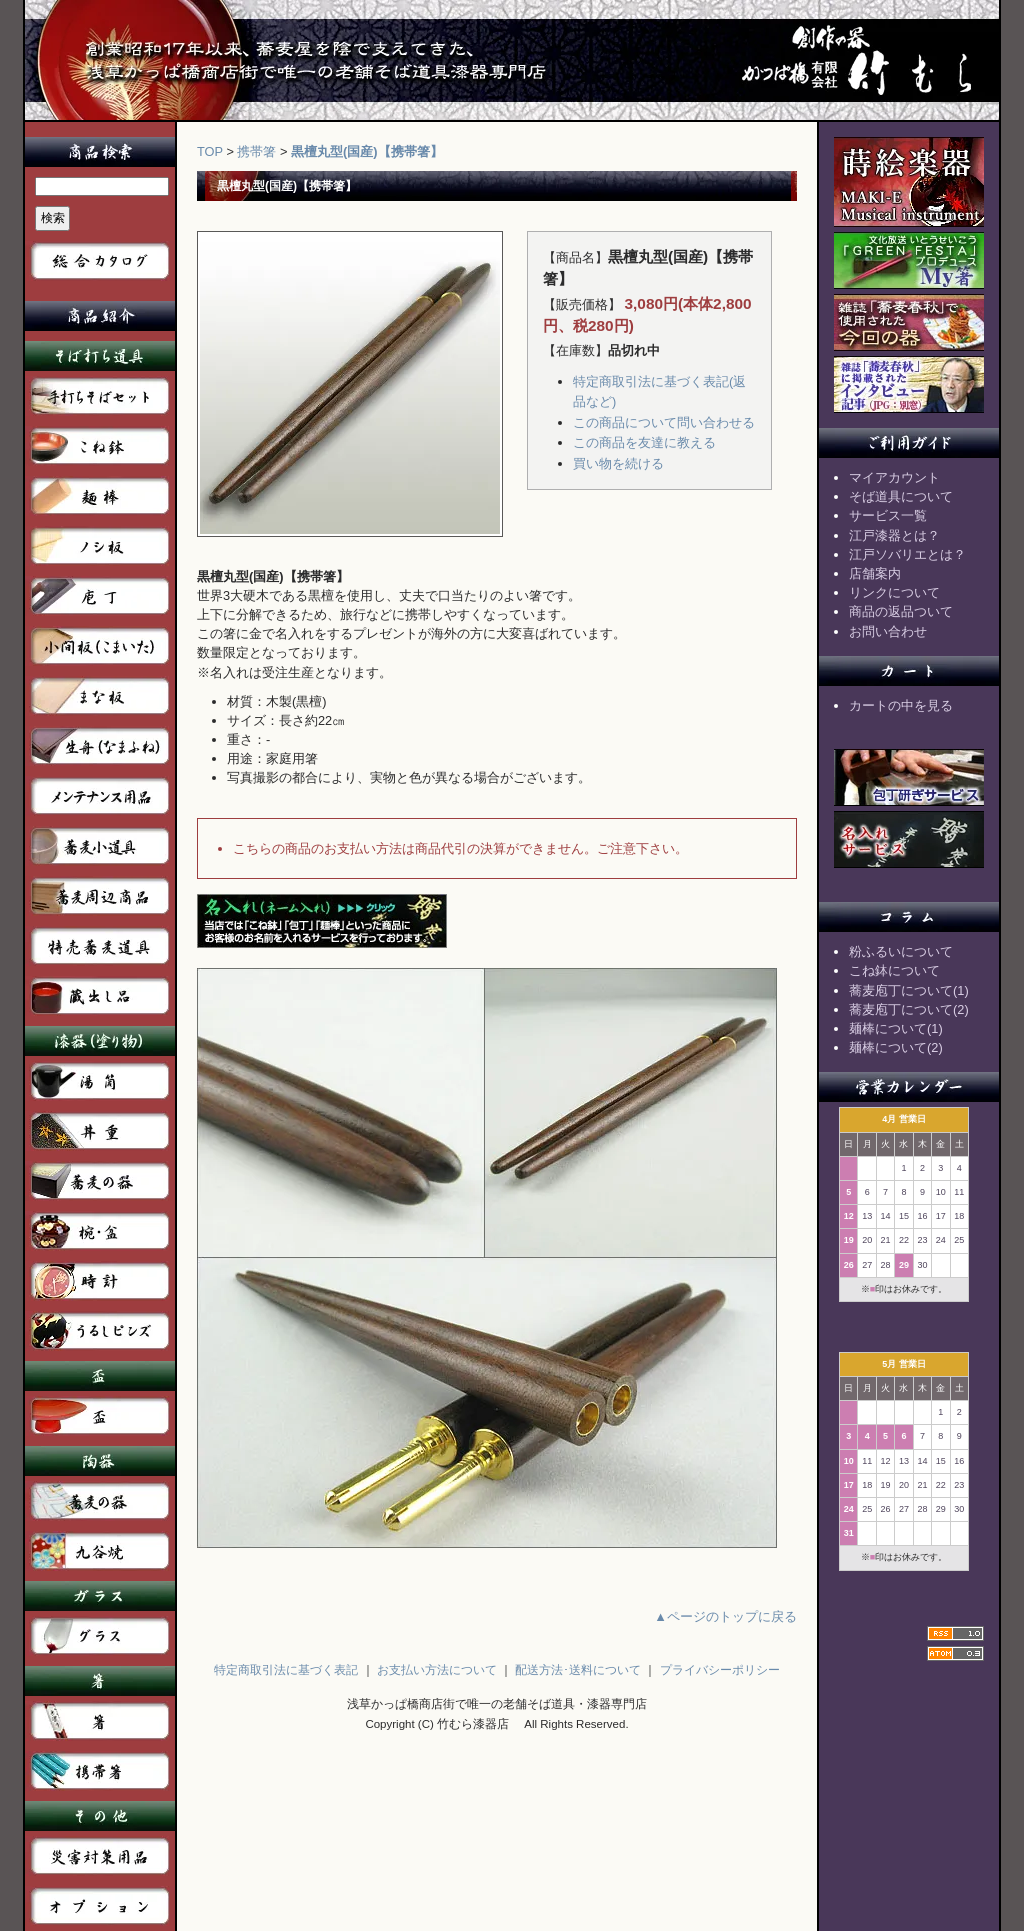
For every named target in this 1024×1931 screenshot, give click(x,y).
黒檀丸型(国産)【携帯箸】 (367, 151)
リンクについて (894, 592)
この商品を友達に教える (644, 442)
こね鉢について (894, 970)
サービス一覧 (888, 515)
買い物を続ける (618, 463)
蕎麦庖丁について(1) (909, 990)
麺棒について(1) (896, 1028)
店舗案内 (875, 573)
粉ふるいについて (901, 951)
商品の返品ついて (901, 611)
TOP (210, 151)
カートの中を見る (901, 705)
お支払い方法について (437, 1670)
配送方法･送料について (578, 1670)
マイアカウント (894, 477)
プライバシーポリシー (720, 1670)
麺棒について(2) (896, 1047)
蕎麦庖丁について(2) (909, 1009)
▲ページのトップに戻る (725, 1616)
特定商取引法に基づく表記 (286, 1670)
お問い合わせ (888, 631)
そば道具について (901, 496)
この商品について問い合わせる (664, 422)
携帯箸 (256, 151)
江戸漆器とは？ (894, 535)
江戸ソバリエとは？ (907, 554)
